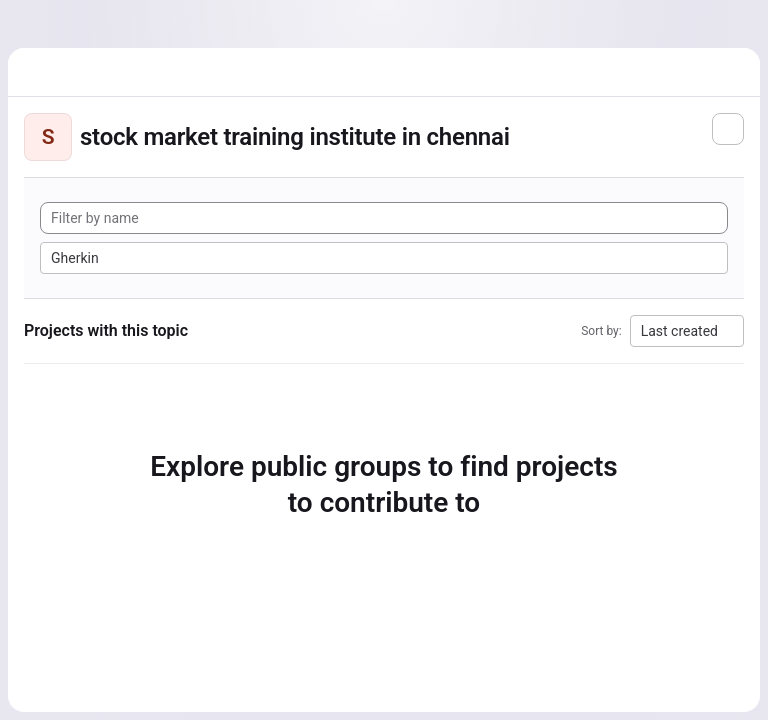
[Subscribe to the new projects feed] (728, 129)
